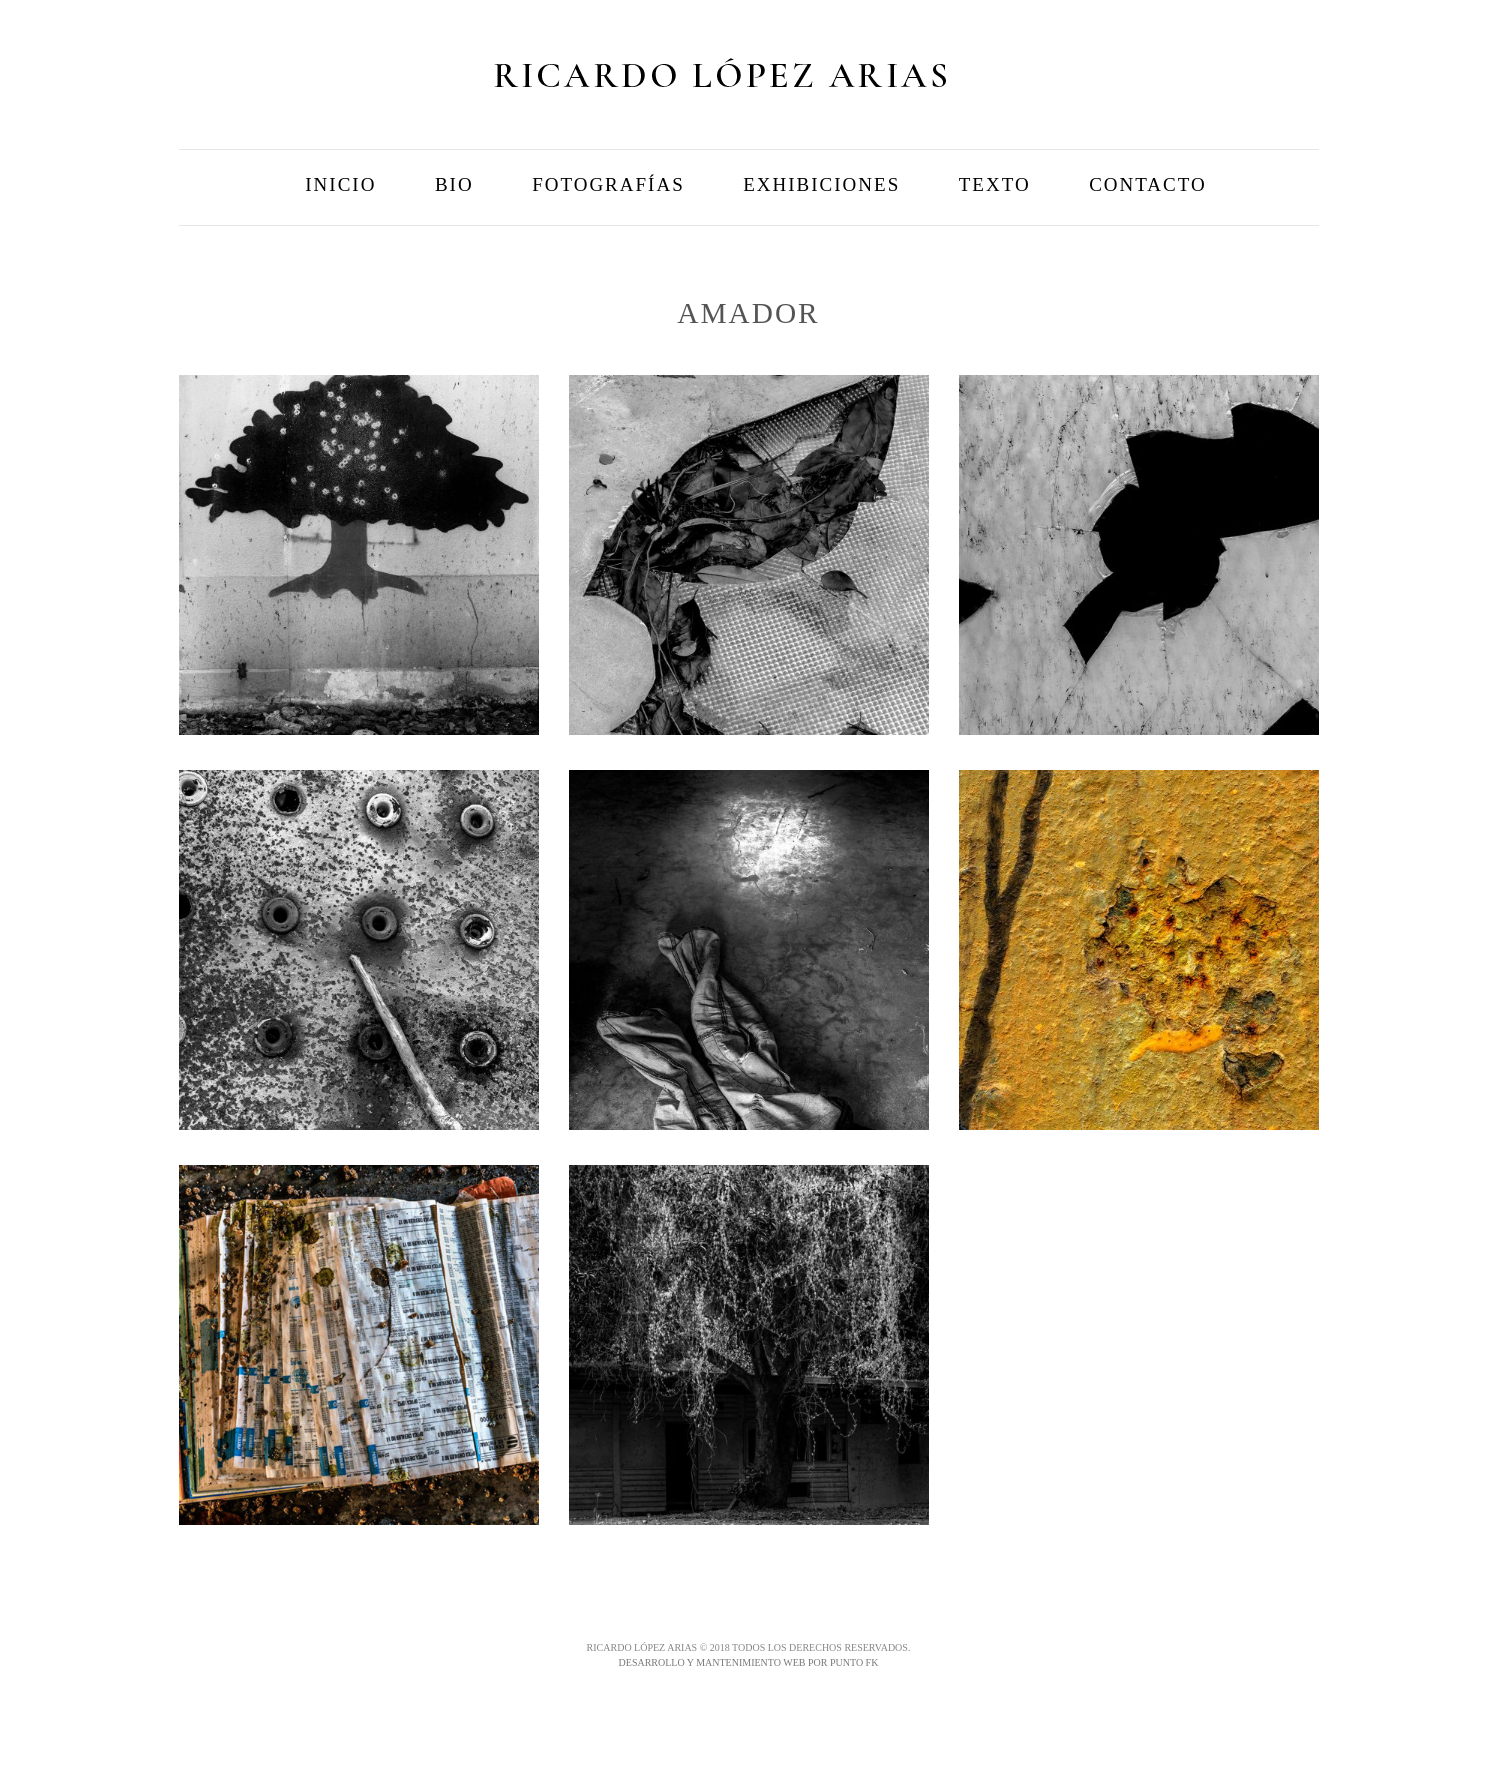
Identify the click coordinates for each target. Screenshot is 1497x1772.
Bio (454, 184)
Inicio (340, 184)
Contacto (1148, 184)
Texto (995, 184)
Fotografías (608, 184)
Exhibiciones (821, 184)
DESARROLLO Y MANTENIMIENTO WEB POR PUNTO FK (749, 1662)
